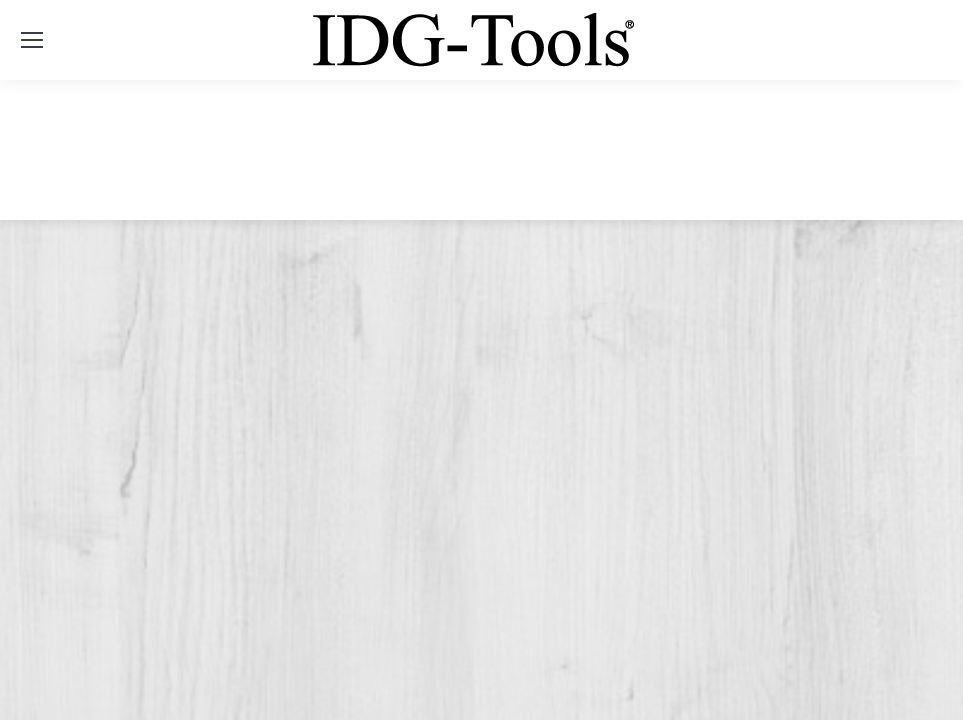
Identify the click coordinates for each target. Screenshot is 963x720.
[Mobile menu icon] (32, 40)
